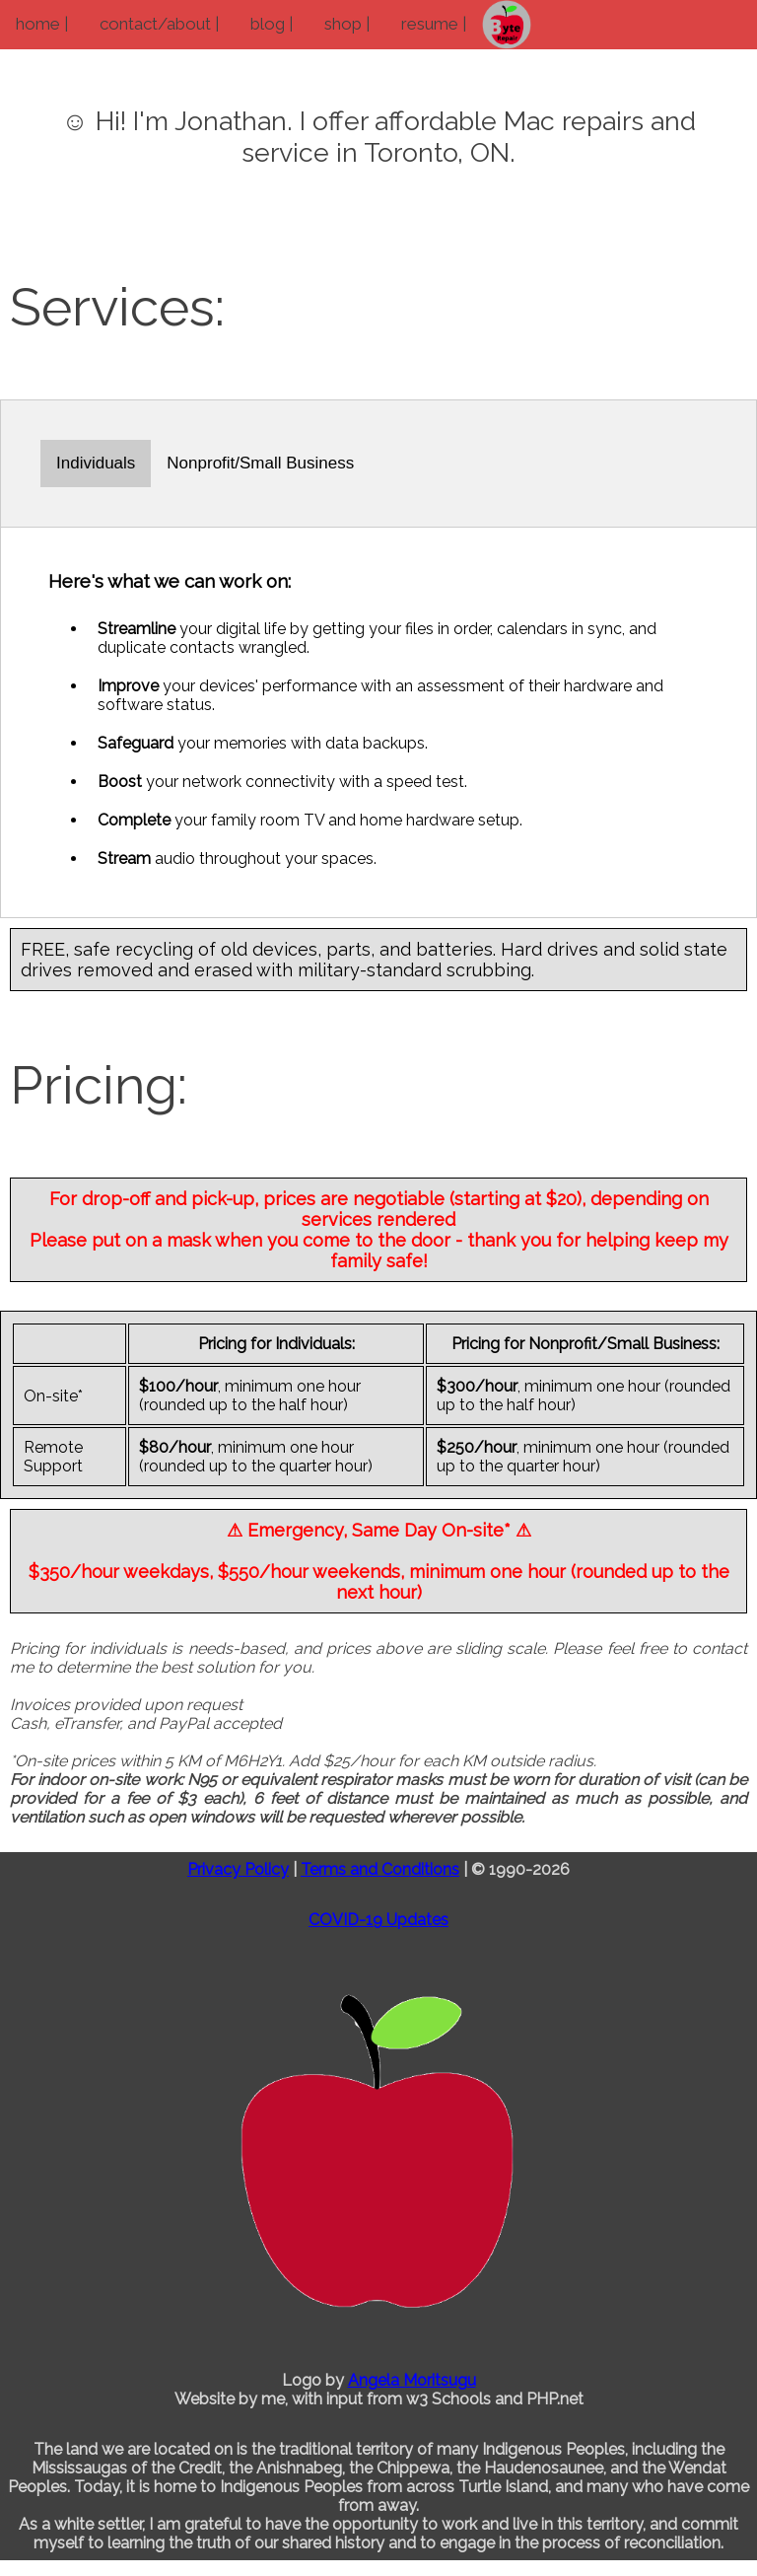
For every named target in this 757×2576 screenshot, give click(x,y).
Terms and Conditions (380, 1869)
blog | (271, 24)
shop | (347, 24)
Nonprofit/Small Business (260, 463)
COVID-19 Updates (378, 1919)
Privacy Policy (238, 1869)
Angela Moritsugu (412, 2380)
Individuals (95, 463)
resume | (433, 24)
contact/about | (159, 24)
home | (42, 24)
